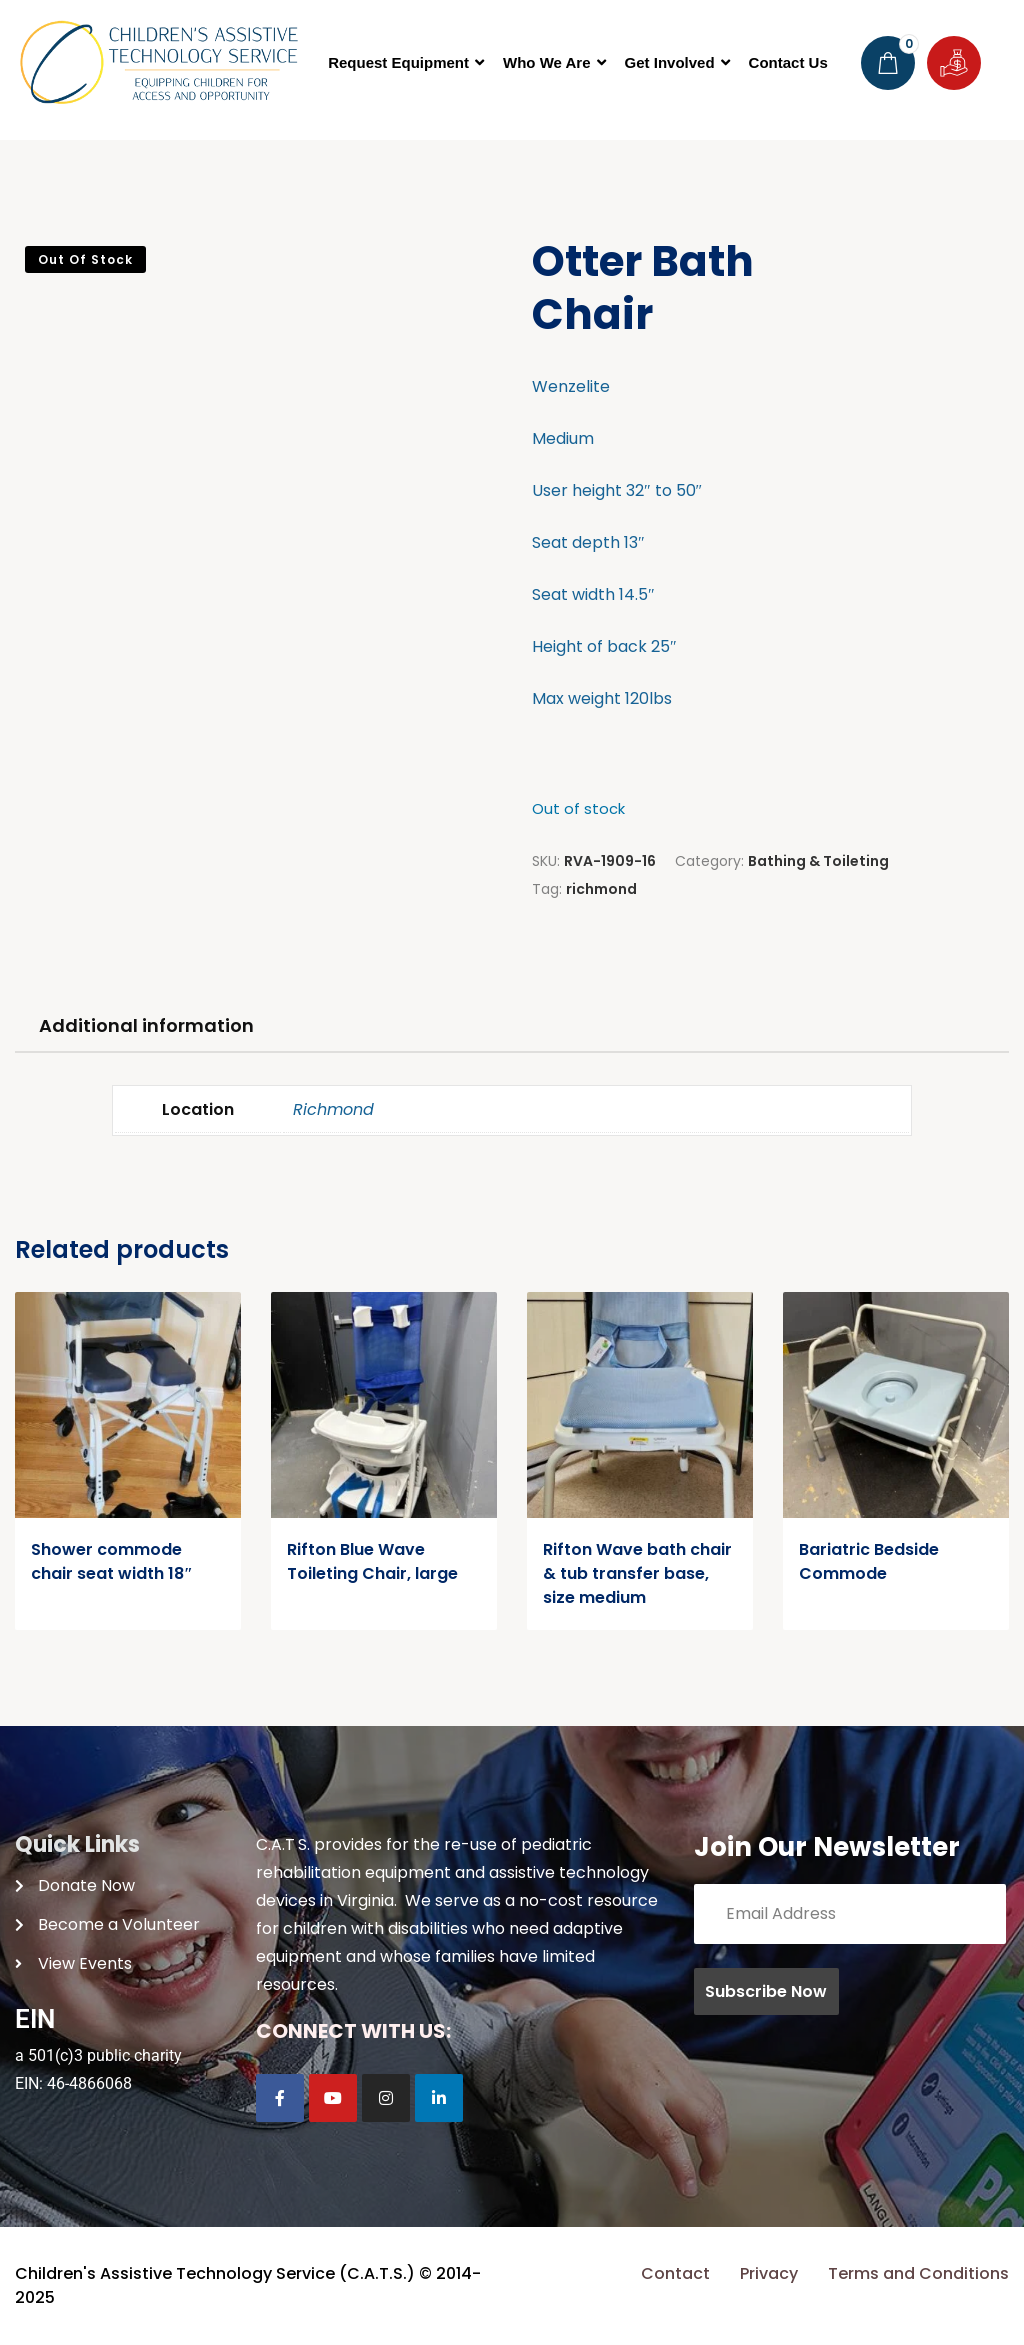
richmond (601, 889)
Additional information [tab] (146, 1025)
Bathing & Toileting (818, 861)
